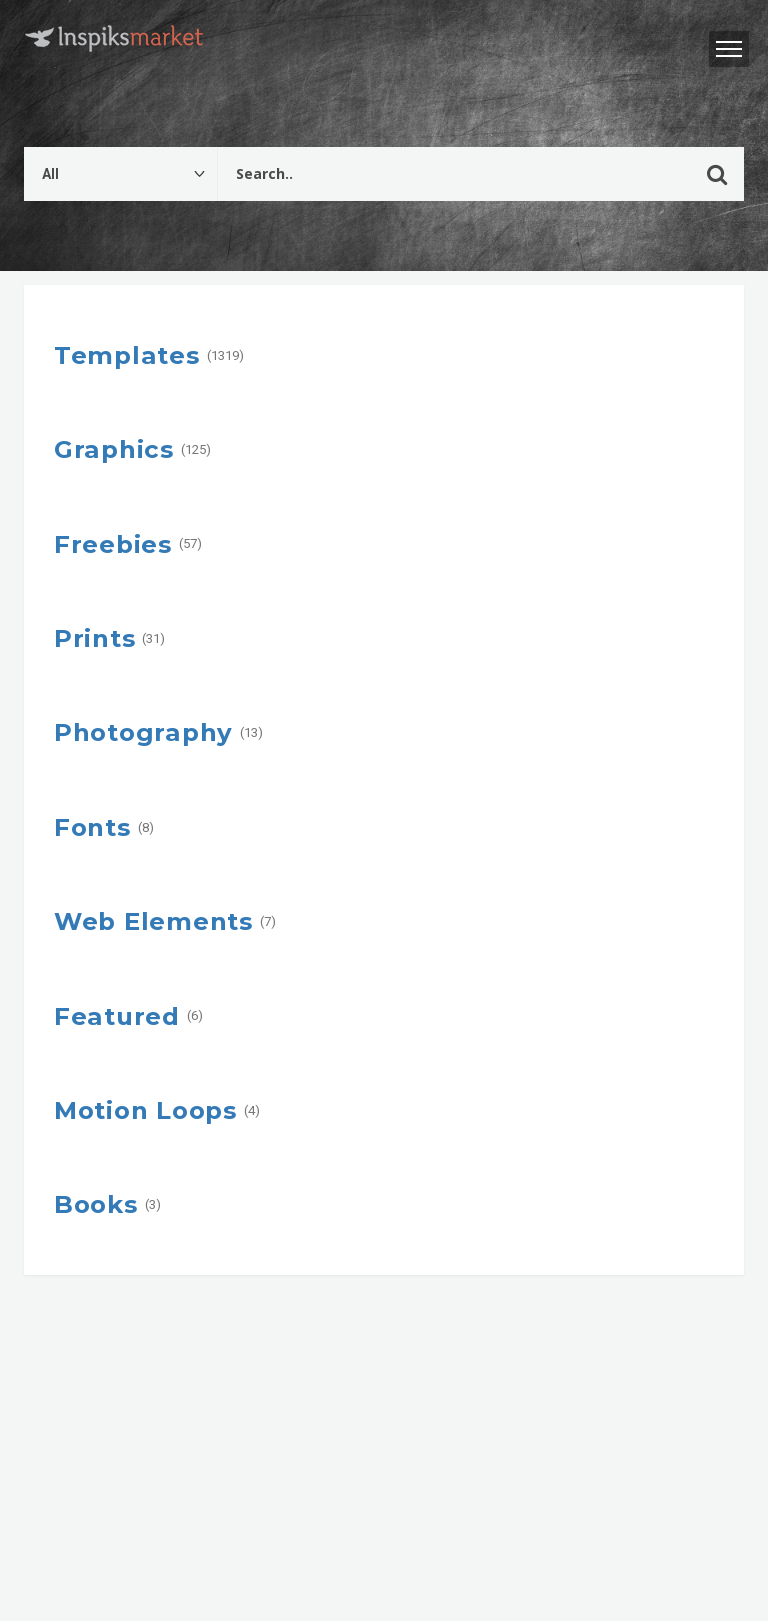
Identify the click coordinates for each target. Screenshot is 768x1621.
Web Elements (153, 921)
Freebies (113, 544)
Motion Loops (145, 1110)
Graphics (114, 449)
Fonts (92, 827)
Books (96, 1204)
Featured (117, 1016)
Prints (94, 638)
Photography (143, 732)
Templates (127, 355)
